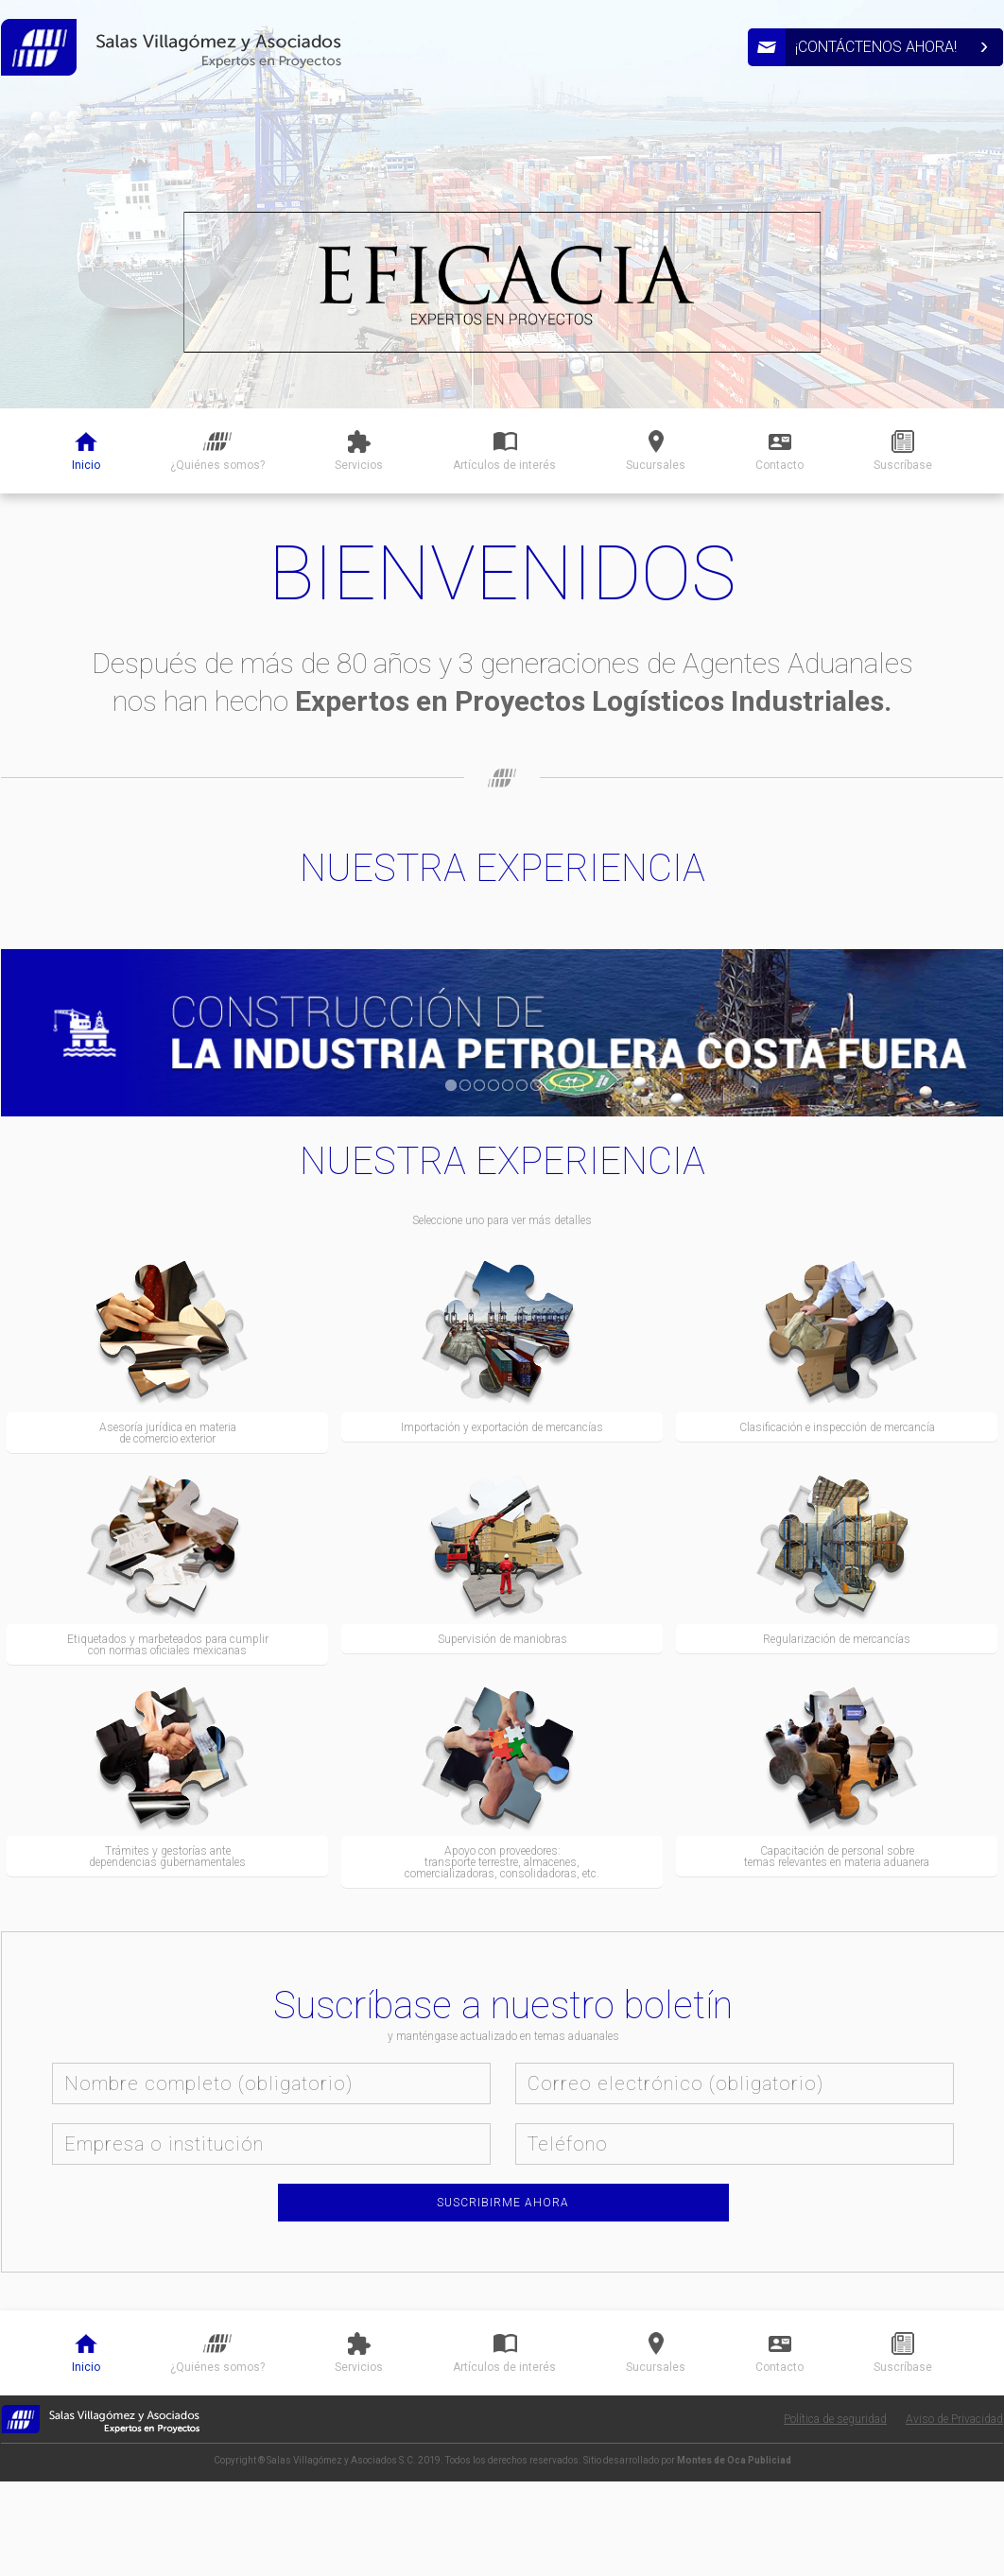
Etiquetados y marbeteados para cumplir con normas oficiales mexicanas (167, 1645)
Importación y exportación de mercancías (502, 1427)
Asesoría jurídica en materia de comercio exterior (167, 1433)
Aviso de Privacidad (954, 2419)
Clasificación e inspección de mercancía (837, 1427)
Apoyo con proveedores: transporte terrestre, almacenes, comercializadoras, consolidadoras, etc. (502, 1862)
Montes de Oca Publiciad (734, 2460)
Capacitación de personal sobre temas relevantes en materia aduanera (836, 1856)
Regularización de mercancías (836, 1639)
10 (578, 1085)
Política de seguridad (835, 2419)
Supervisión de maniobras (502, 1639)
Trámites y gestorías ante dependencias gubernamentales (167, 1856)
